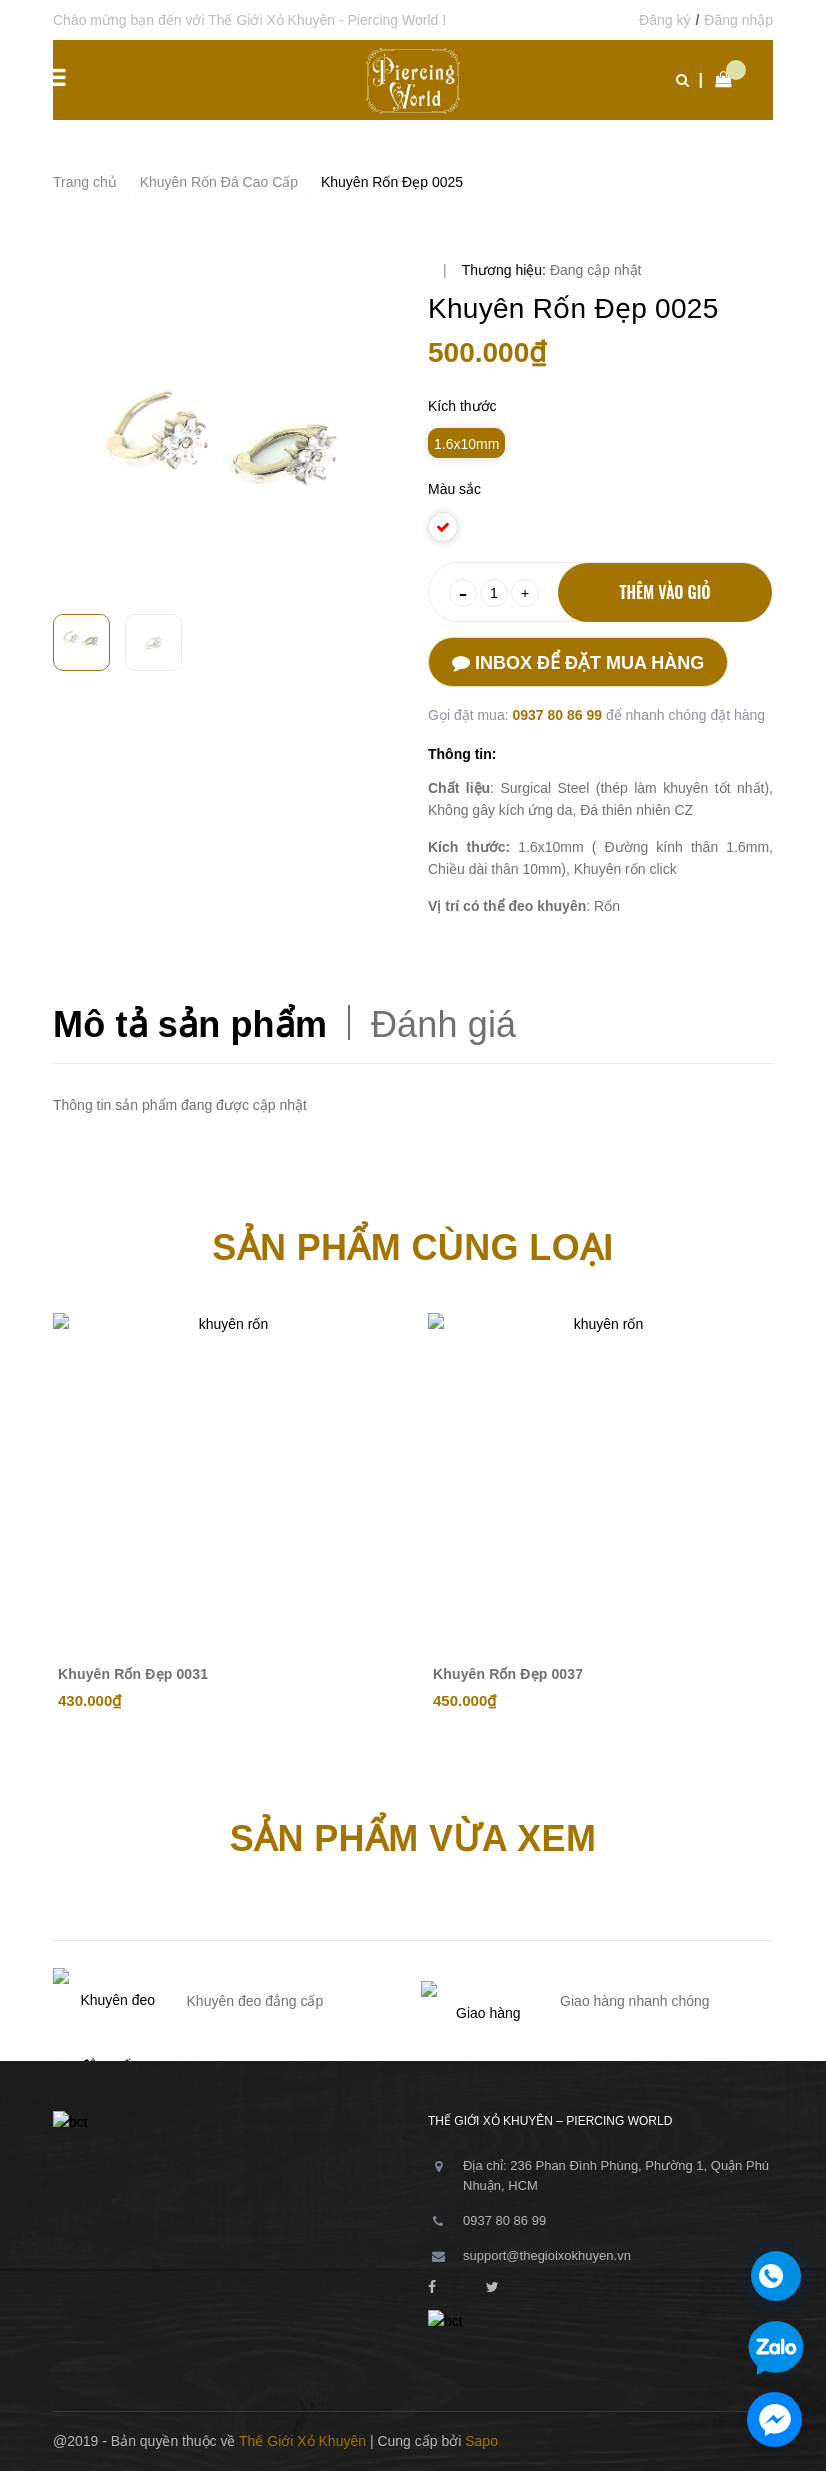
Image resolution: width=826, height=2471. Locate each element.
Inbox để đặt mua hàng (578, 663)
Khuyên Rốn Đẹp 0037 (508, 1674)
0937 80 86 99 (558, 715)
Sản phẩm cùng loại (412, 1247)
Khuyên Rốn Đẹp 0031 (133, 1674)
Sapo (481, 2441)
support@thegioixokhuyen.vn (547, 2255)
